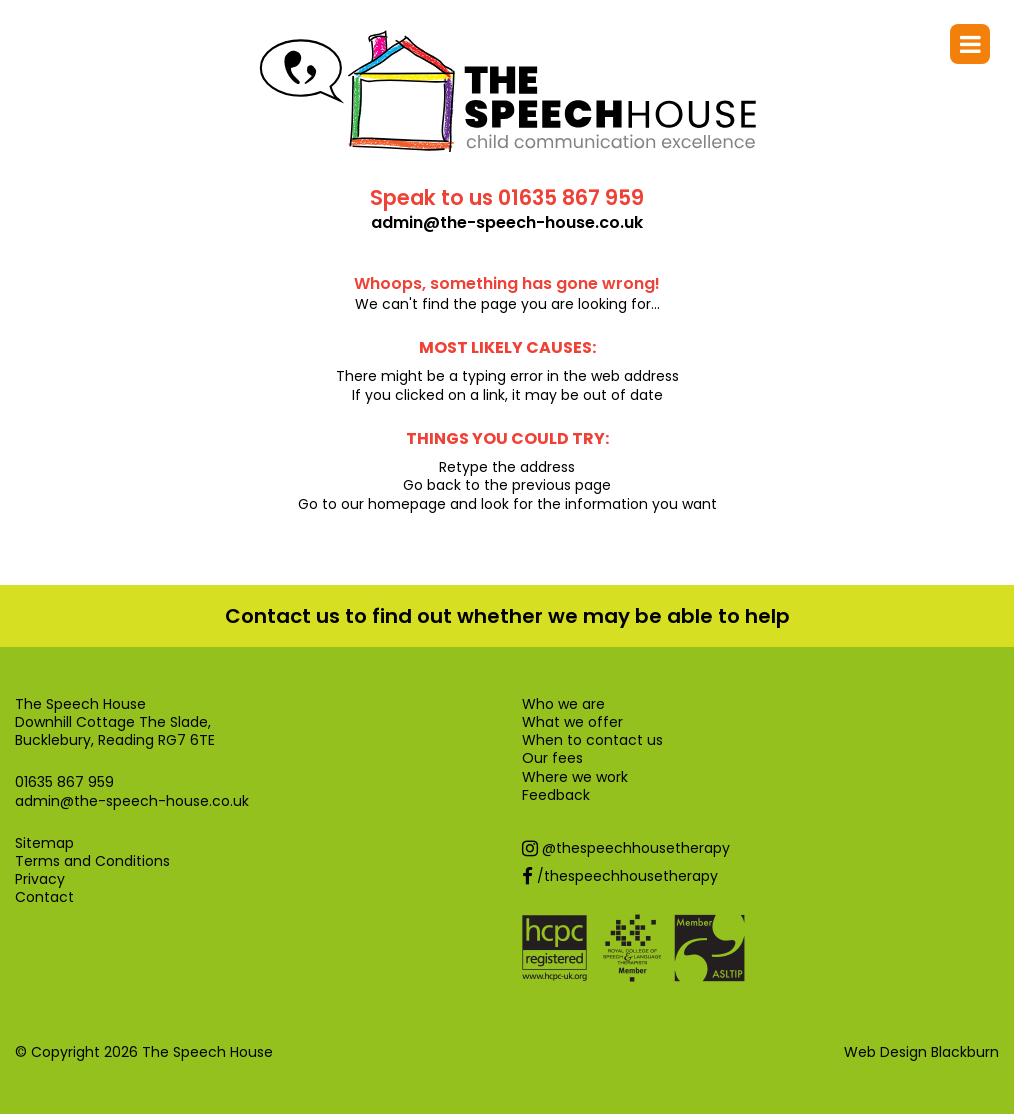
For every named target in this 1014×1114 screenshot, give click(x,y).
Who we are (563, 704)
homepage (407, 504)
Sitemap (44, 843)
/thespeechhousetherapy (620, 876)
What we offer (572, 722)
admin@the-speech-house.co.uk (507, 223)
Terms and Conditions (92, 861)
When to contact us (592, 740)
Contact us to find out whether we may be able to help (507, 616)
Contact (44, 897)
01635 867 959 (64, 782)
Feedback (556, 795)
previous (541, 485)
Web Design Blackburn (921, 1052)
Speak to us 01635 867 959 (507, 197)
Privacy (40, 879)
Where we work (575, 777)
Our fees (552, 758)
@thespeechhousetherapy (626, 848)
